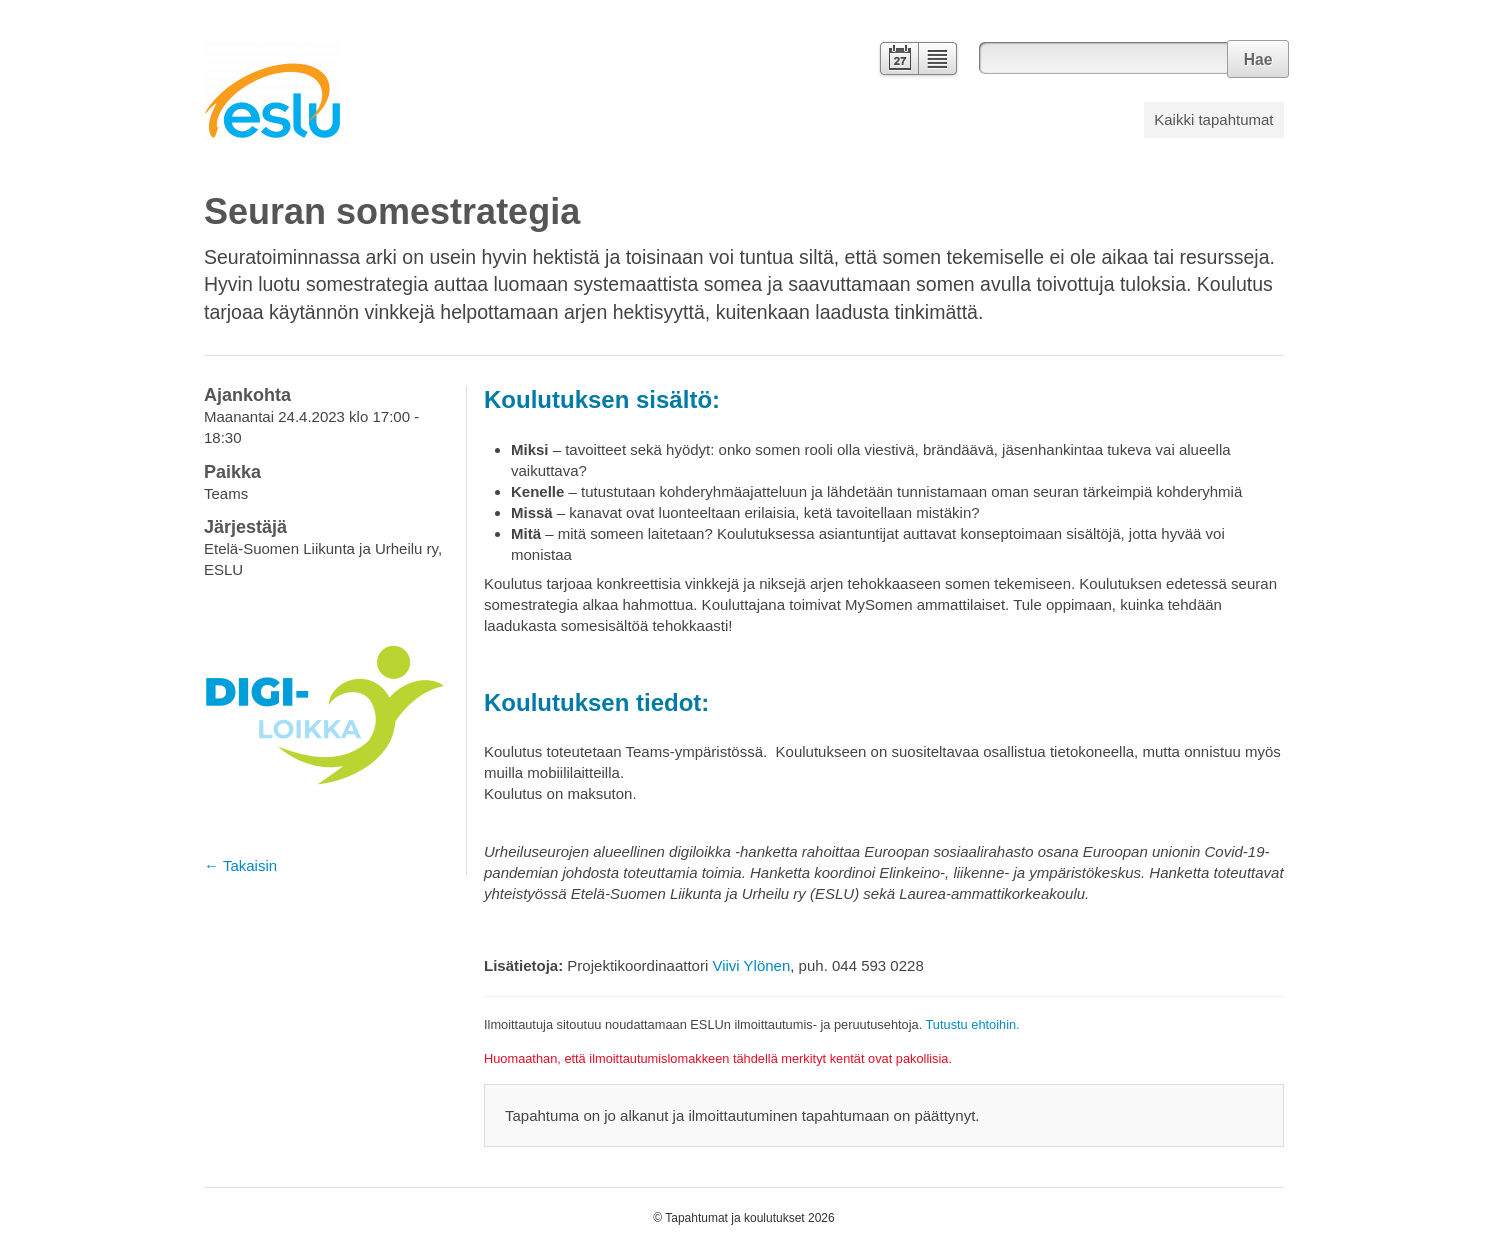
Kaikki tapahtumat (1213, 119)
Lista (938, 60)
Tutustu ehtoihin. (973, 1024)
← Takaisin (240, 865)
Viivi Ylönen (751, 965)
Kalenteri (897, 60)
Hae (1258, 59)
